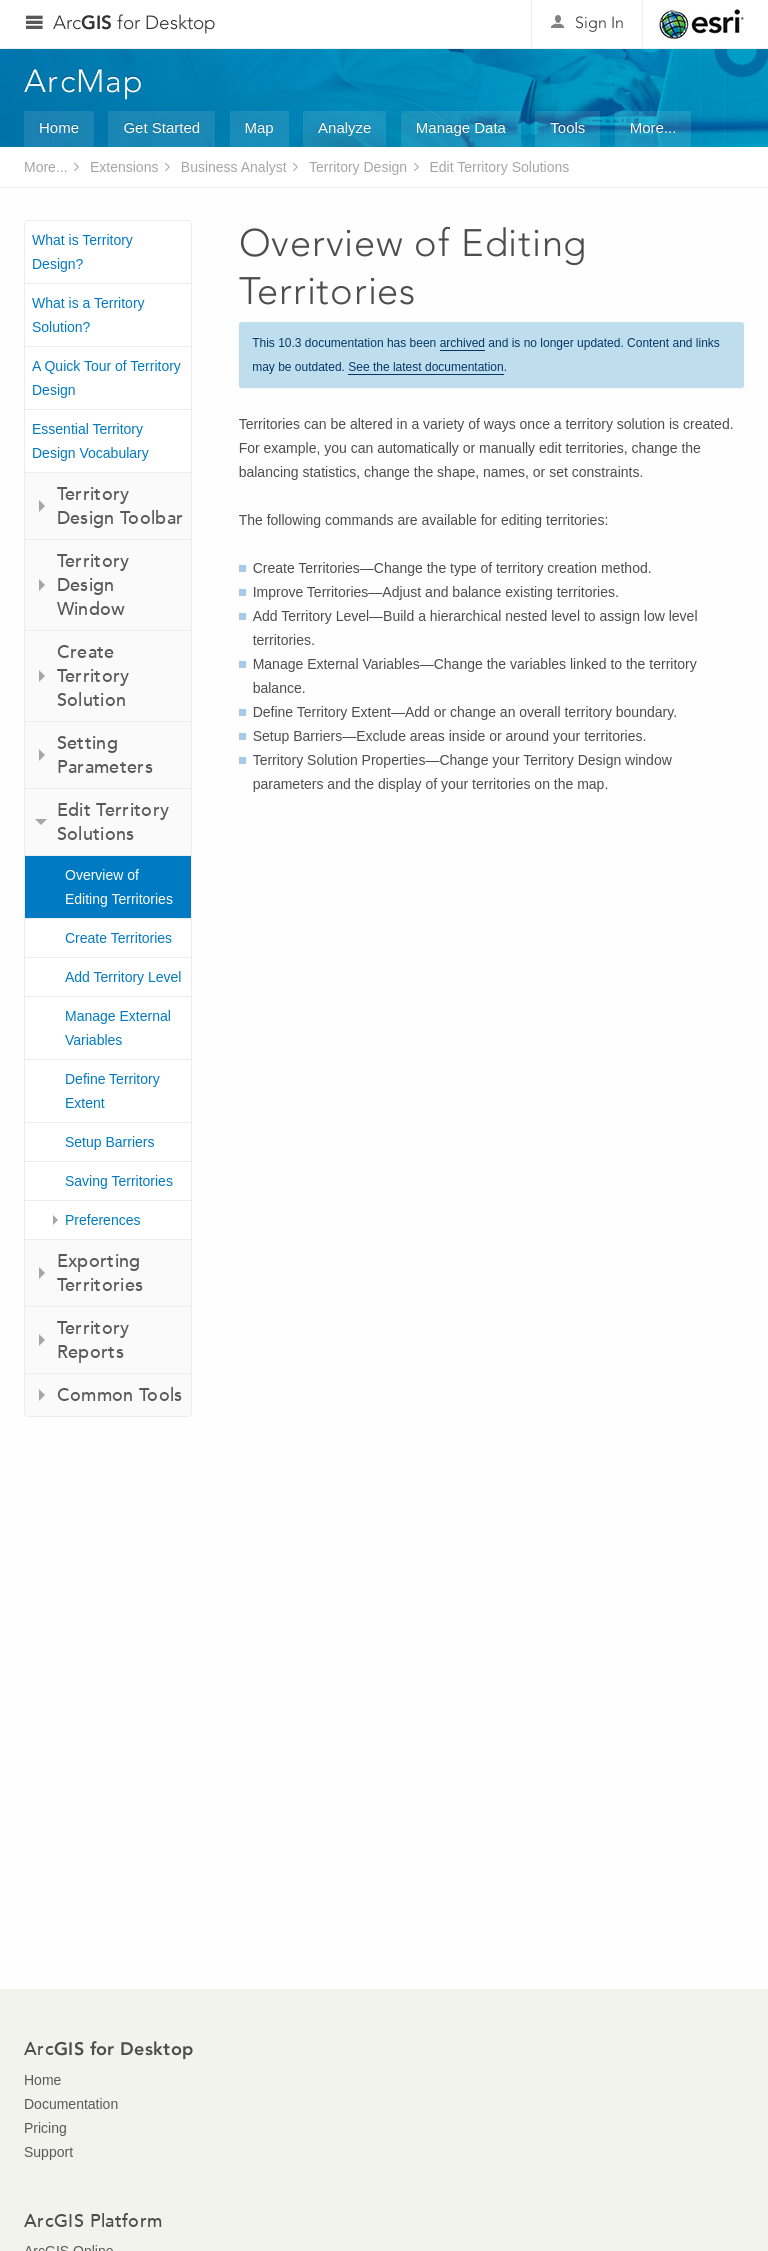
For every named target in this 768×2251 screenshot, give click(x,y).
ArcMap (84, 81)
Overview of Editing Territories (119, 887)
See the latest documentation (425, 367)
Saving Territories (119, 1181)
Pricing (45, 2128)
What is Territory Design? (82, 252)
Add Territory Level (123, 977)
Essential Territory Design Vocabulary (90, 441)
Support (48, 2152)
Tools (567, 127)
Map (259, 127)
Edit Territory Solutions (499, 167)
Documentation (71, 2104)
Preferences (102, 1220)
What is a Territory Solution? (88, 315)
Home (59, 127)
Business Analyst (234, 167)
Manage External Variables (118, 1028)
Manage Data (461, 127)
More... (653, 127)
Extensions (124, 167)
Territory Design (358, 167)
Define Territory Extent (112, 1091)
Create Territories (118, 938)
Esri (701, 24)
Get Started (161, 127)
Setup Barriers (109, 1142)
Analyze (344, 127)
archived (462, 343)
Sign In (599, 22)
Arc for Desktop (134, 22)
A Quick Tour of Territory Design (106, 378)
